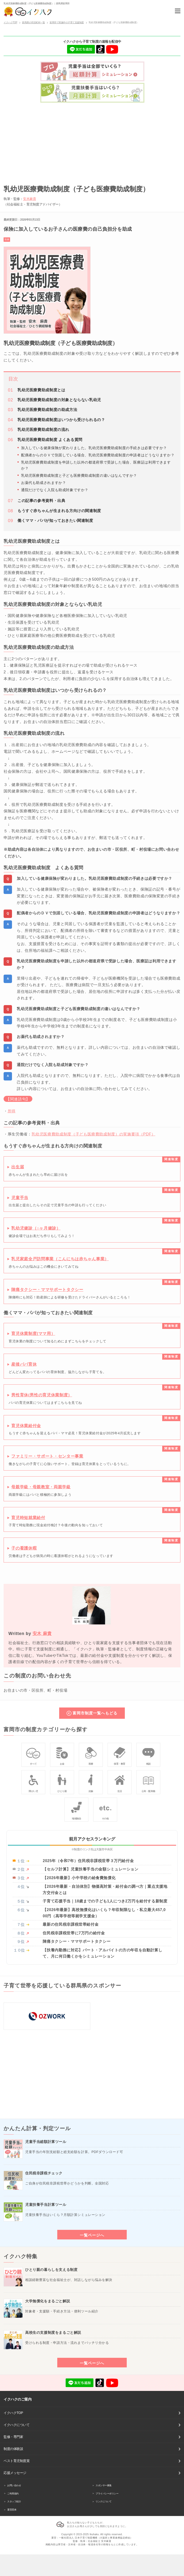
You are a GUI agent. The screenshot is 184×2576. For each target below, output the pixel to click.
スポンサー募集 (104, 2485)
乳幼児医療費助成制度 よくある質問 (49, 440)
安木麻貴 (29, 199)
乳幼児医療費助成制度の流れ (43, 430)
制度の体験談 (13, 2449)
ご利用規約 (13, 2493)
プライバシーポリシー (107, 2493)
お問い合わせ (14, 2485)
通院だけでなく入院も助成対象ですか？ (54, 490)
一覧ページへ (92, 2235)
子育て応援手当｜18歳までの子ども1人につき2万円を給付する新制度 (105, 1901)
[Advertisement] (92, 141)
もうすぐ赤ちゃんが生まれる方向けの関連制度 (59, 511)
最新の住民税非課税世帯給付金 (70, 1924)
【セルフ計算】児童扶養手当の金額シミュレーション (90, 1869)
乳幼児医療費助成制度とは (41, 390)
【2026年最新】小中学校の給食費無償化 (79, 1878)
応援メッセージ (15, 2473)
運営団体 (11, 2509)
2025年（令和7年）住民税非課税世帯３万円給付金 (88, 1861)
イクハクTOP (13, 2413)
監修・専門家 (13, 2437)
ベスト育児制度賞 (16, 2461)
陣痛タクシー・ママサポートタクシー (76, 1941)
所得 (12, 1111)
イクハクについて (16, 2425)
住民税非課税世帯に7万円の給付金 (74, 1933)
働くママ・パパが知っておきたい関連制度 (55, 521)
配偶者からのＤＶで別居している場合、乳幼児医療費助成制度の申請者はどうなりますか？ (97, 455)
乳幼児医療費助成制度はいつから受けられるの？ (61, 420)
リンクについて (104, 2501)
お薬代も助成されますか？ (43, 483)
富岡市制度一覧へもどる (95, 1713)
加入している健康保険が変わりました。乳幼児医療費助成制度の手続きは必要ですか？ (94, 448)
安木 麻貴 (42, 1633)
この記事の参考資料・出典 (41, 501)
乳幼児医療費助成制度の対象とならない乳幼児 (59, 400)
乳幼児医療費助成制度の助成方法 (47, 410)
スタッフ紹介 (14, 2501)
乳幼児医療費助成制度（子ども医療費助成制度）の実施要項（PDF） (93, 1134)
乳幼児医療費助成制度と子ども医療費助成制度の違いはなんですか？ (79, 475)
